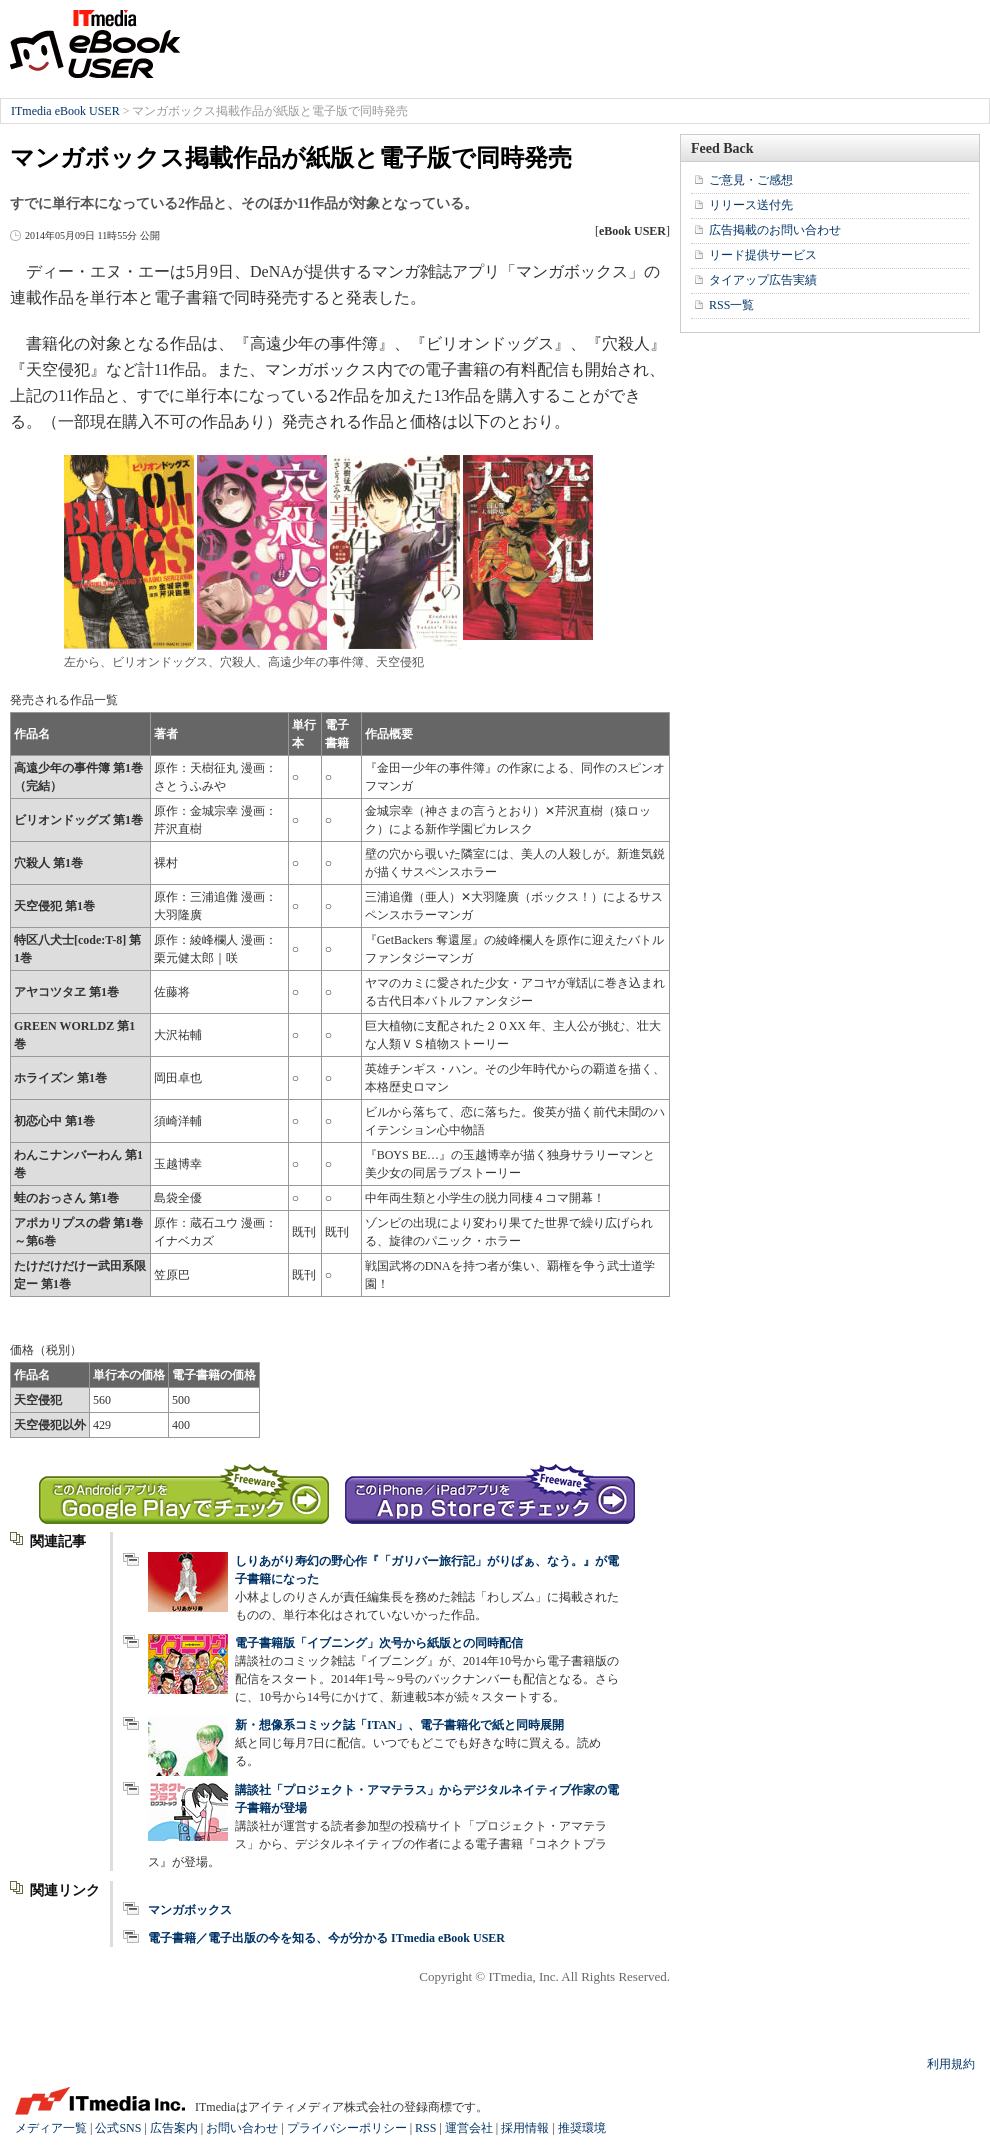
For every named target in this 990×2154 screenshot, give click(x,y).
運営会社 (469, 2128)
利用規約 (951, 2064)
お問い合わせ (242, 2128)
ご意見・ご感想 (751, 180)
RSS (425, 2128)
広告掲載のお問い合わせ (775, 230)
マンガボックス (190, 1910)
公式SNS (118, 2128)
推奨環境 (582, 2128)
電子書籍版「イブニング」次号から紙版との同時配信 (379, 1643)
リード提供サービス (763, 255)
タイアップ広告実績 (763, 280)
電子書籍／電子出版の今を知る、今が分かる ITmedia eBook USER (326, 1938)
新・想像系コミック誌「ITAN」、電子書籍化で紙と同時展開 (399, 1725)
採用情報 (525, 2128)
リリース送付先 (751, 205)
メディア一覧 (51, 2128)
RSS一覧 (731, 305)
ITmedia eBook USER (95, 44)
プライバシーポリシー (347, 2128)
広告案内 (174, 2128)
